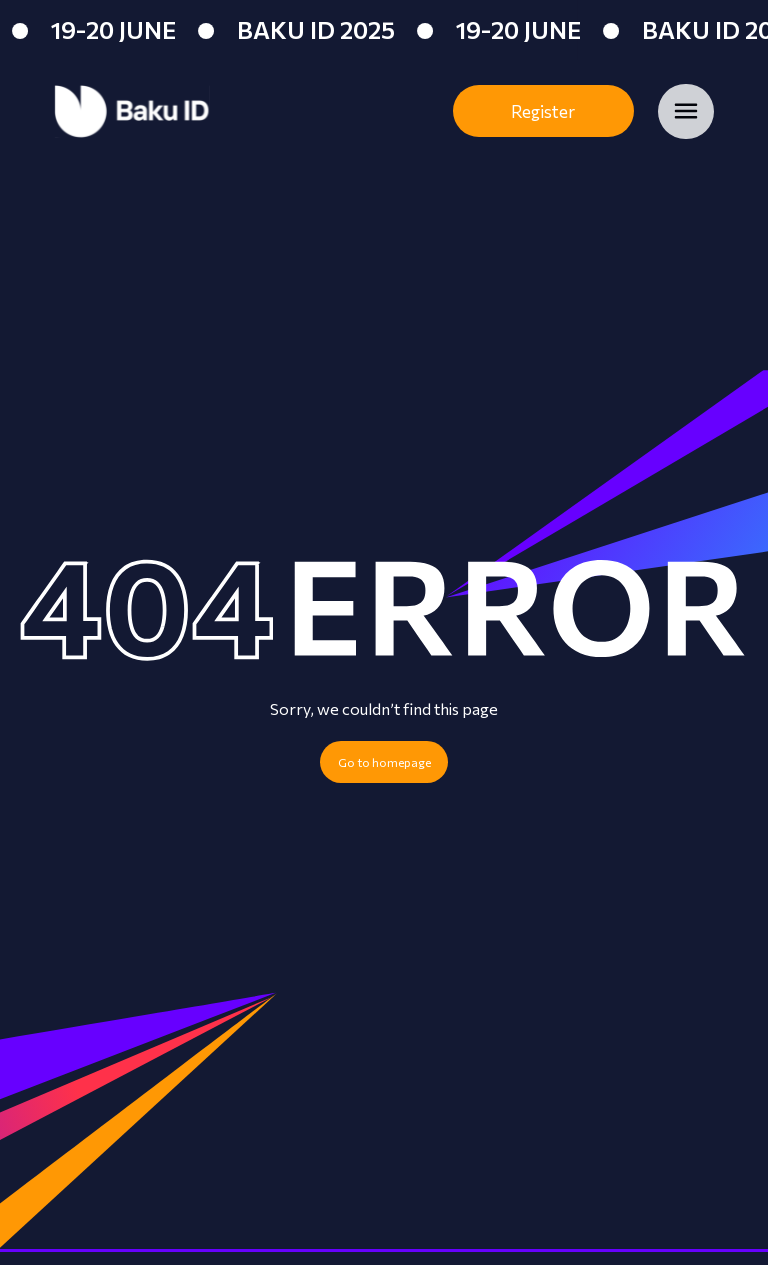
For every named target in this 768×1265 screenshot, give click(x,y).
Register (543, 111)
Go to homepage (384, 762)
